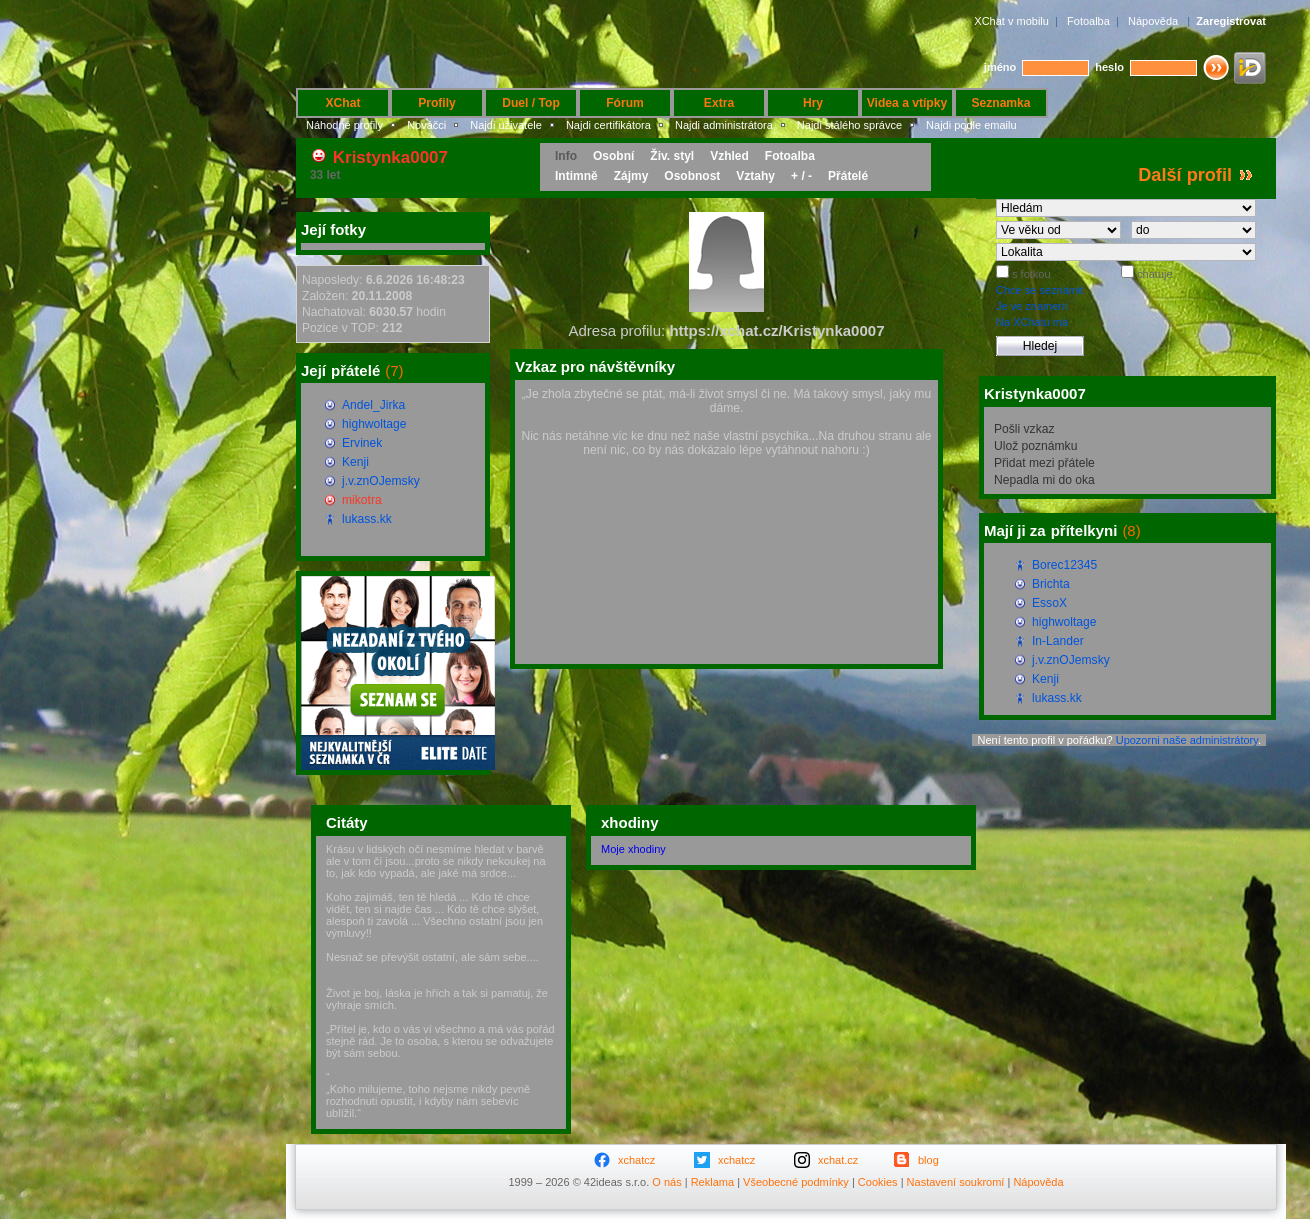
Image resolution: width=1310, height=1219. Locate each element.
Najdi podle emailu (971, 125)
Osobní (613, 156)
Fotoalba (1088, 21)
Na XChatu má (1032, 322)
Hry (813, 103)
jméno (1000, 67)
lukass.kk (367, 519)
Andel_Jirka (373, 405)
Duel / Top (531, 103)
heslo (1109, 67)
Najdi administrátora (724, 125)
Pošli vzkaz (1024, 429)
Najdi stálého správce (849, 125)
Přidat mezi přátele (1044, 463)
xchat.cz (838, 1160)
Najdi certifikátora (608, 125)
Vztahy (755, 176)
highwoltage (374, 424)
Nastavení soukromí (956, 1182)
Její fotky (333, 229)
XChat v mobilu (1011, 21)
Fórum (625, 103)
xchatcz (636, 1160)
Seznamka (1000, 103)
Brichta (1051, 584)
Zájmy (631, 176)
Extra (719, 103)
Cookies (878, 1182)
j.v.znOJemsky (381, 481)
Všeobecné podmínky (796, 1182)
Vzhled (729, 156)
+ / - (801, 176)
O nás (666, 1182)
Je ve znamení (1032, 306)
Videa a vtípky (907, 103)
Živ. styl (672, 156)
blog (928, 1160)
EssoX (1049, 603)
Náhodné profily (344, 125)
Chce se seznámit (1039, 290)
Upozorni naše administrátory (1187, 740)
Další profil (1185, 175)
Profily (437, 103)
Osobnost (692, 176)
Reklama (712, 1182)
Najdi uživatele (506, 125)
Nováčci (426, 125)
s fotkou (1030, 274)
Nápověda (1153, 21)
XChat (343, 103)
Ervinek (362, 443)
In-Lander (1058, 641)
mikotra (362, 500)
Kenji (355, 462)
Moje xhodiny (633, 849)
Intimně (576, 176)
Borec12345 (1064, 565)
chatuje (1153, 274)
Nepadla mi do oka (1044, 480)
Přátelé (848, 176)
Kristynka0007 (390, 157)
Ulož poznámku (1035, 446)
